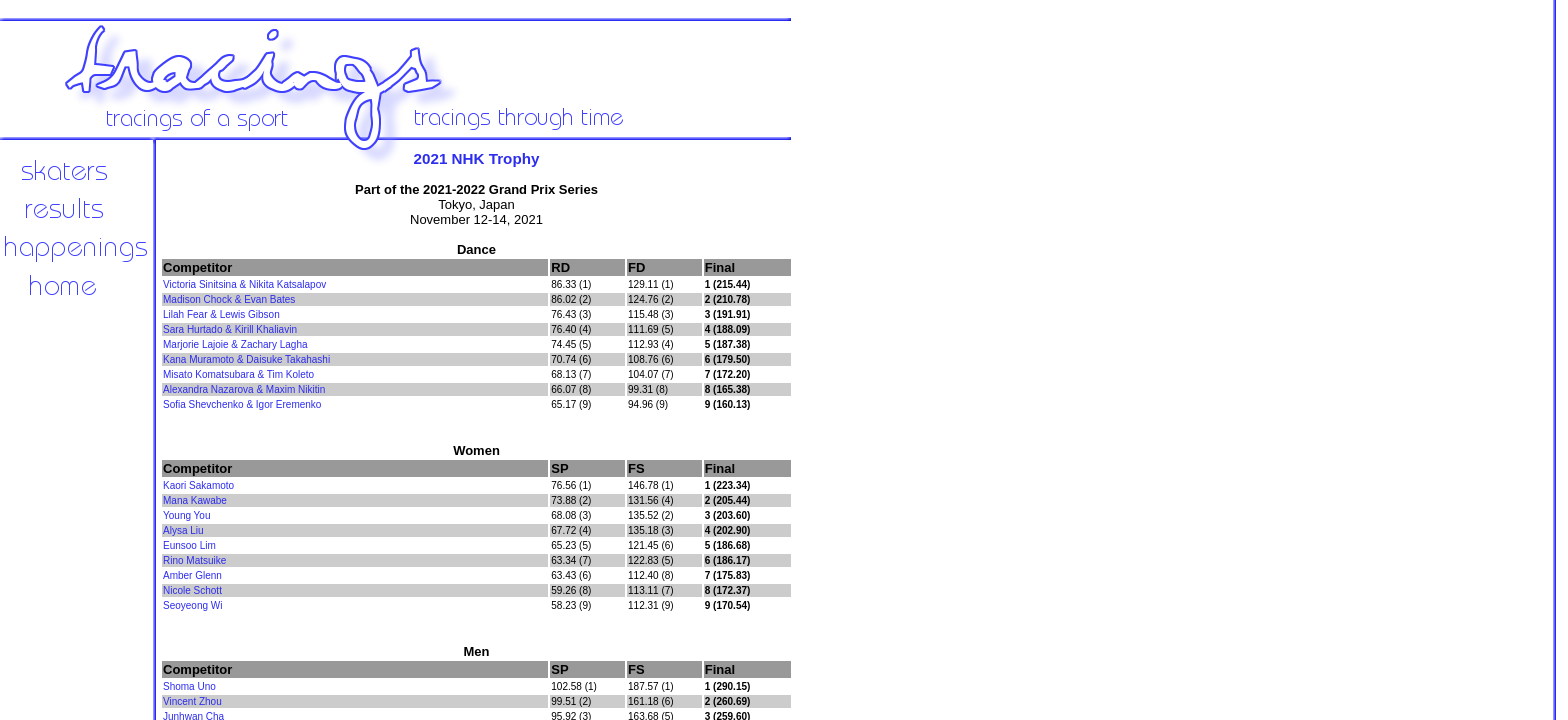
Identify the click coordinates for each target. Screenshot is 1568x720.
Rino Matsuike (194, 560)
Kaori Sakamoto (198, 485)
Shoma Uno (189, 686)
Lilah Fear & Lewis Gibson (221, 314)
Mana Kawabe (195, 500)
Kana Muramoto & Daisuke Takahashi (246, 359)
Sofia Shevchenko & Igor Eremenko (242, 404)
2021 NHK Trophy (477, 158)
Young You (186, 515)
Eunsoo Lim (189, 545)
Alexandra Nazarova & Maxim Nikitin (244, 389)
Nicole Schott (192, 590)
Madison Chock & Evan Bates (229, 299)
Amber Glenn (192, 575)
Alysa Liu (183, 530)
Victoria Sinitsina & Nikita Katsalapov (244, 284)
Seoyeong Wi (192, 605)
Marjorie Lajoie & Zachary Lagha (235, 344)
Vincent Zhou (192, 701)
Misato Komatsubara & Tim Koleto (238, 374)
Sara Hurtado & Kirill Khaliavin (230, 329)
